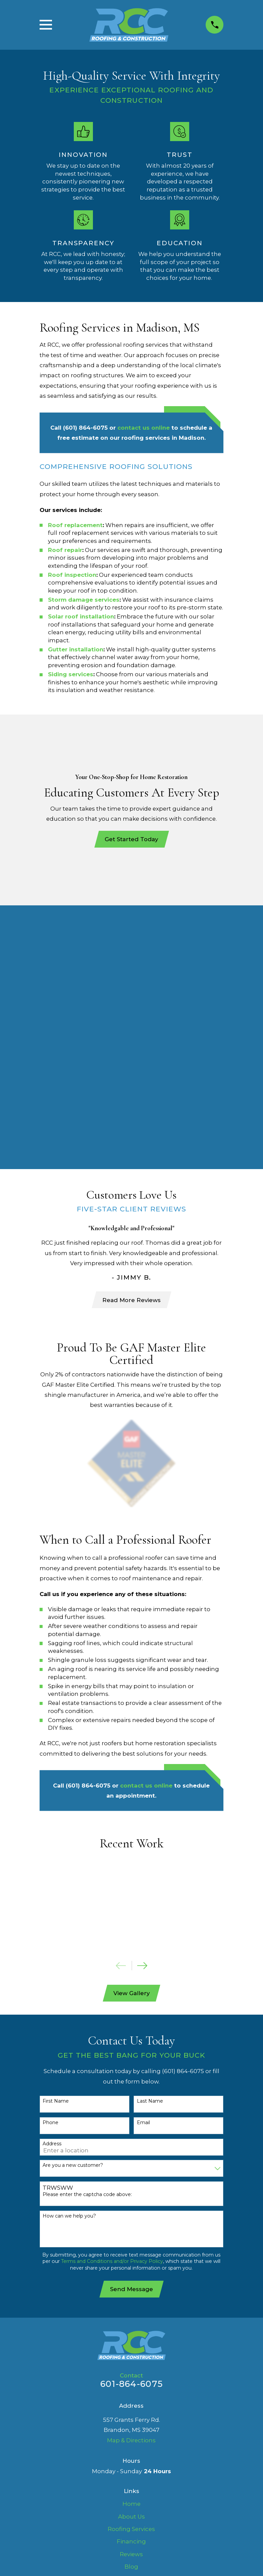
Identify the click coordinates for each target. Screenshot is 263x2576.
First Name (56, 1839)
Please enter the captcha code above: (87, 1932)
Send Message (131, 2027)
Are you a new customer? (73, 1903)
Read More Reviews (131, 1037)
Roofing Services (131, 2267)
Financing (131, 2280)
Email (143, 1860)
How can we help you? (69, 1954)
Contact (131, 2330)
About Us (131, 2254)
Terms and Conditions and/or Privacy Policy (112, 1999)
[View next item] (142, 1703)
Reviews (131, 2292)
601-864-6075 (131, 2122)
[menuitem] (50, 2410)
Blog (131, 2305)
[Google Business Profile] (148, 2363)
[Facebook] (115, 2363)
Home (131, 2242)
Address (52, 1882)
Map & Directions (131, 2178)
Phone (50, 1860)
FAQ (131, 2317)
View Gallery (131, 1730)
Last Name (150, 1839)
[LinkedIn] (131, 2363)
